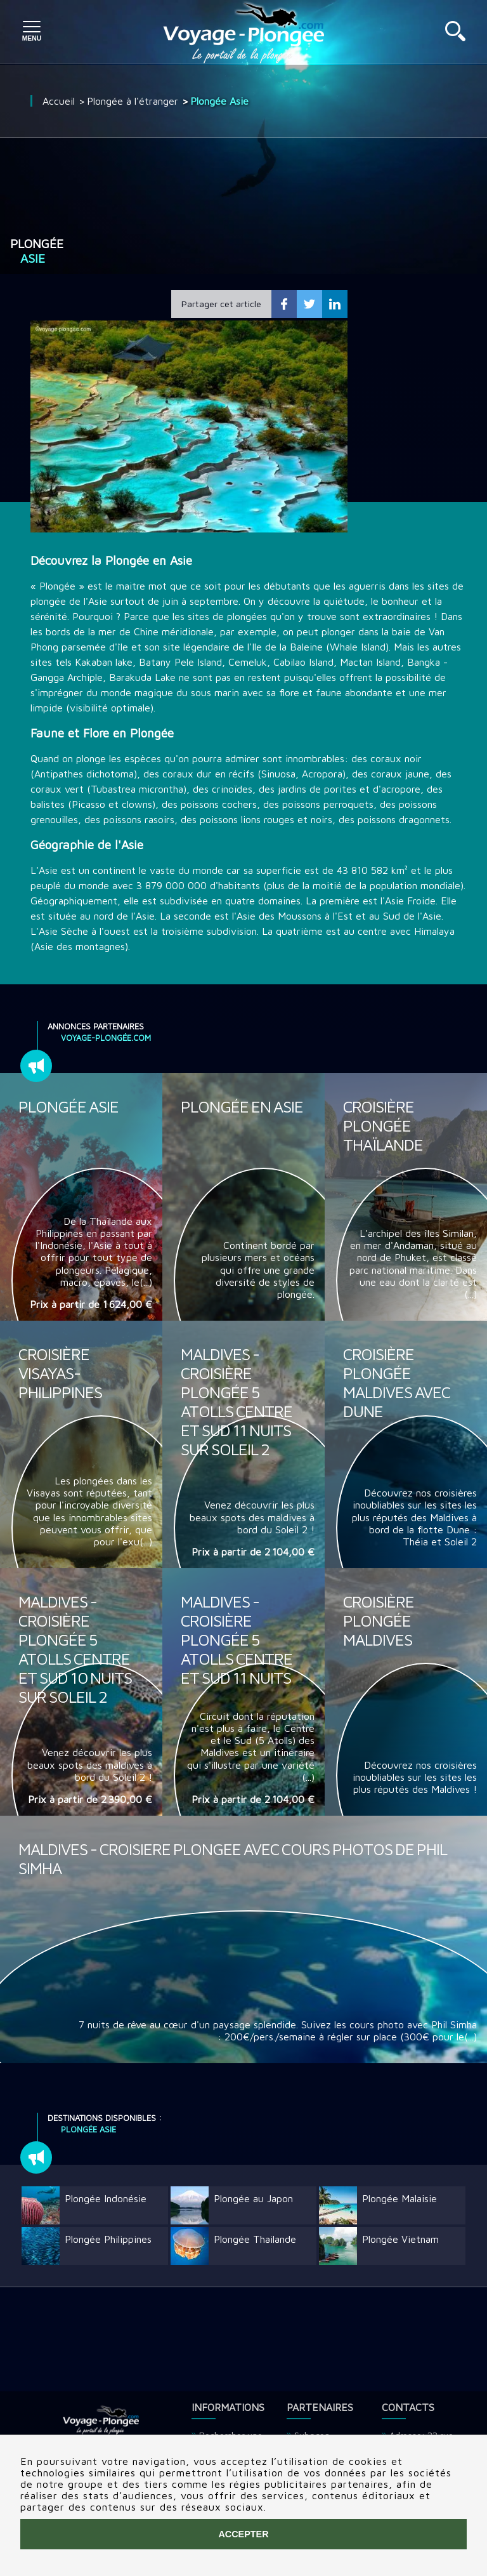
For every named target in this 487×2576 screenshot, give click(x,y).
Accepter (243, 2534)
